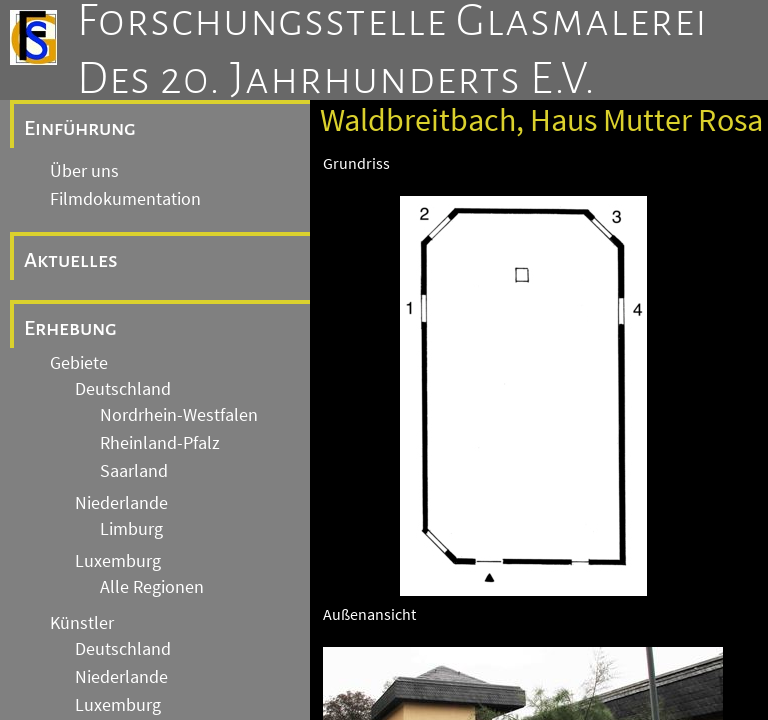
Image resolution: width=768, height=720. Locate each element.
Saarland (134, 471)
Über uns (84, 171)
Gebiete (79, 363)
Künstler (82, 623)
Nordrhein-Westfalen (179, 415)
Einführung (80, 128)
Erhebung (70, 328)
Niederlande (121, 503)
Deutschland (123, 389)
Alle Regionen (152, 587)
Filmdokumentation (125, 199)
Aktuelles (71, 260)
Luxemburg (118, 561)
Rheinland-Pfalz (160, 443)
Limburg (131, 529)
